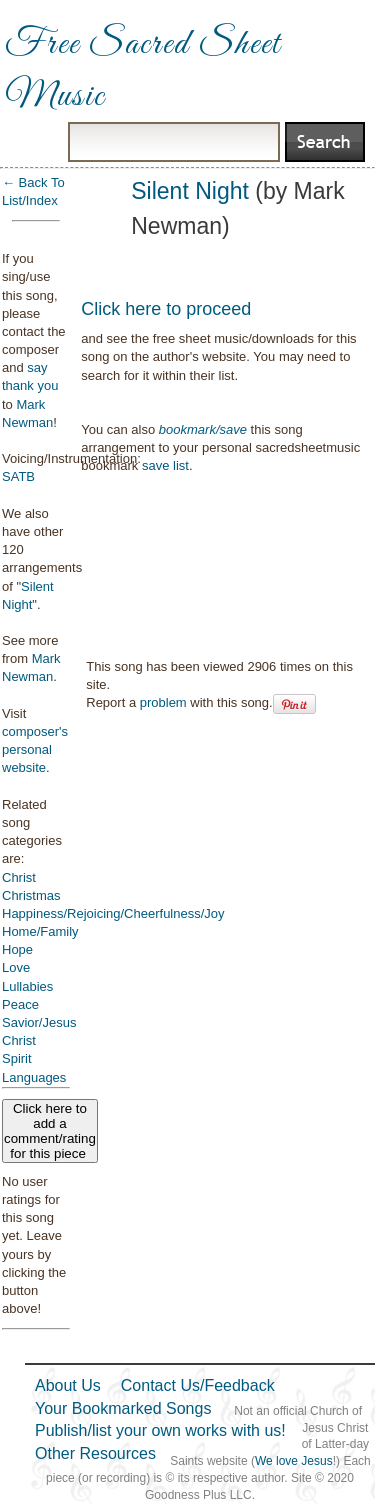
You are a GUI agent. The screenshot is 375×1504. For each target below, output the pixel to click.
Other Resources (95, 1453)
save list (165, 465)
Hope (17, 949)
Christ (19, 877)
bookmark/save (203, 429)
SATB (18, 476)
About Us (68, 1385)
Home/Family (40, 931)
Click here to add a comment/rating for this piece (50, 1131)
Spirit (17, 1058)
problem (163, 702)
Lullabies (27, 986)
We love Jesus (294, 1461)
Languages (34, 1077)
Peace (20, 1004)
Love (16, 967)
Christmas (31, 895)
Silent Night (190, 191)
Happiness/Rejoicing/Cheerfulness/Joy (113, 913)
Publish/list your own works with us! (160, 1430)
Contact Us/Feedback (198, 1385)
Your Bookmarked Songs (123, 1408)
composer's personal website (35, 749)
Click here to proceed (166, 309)
